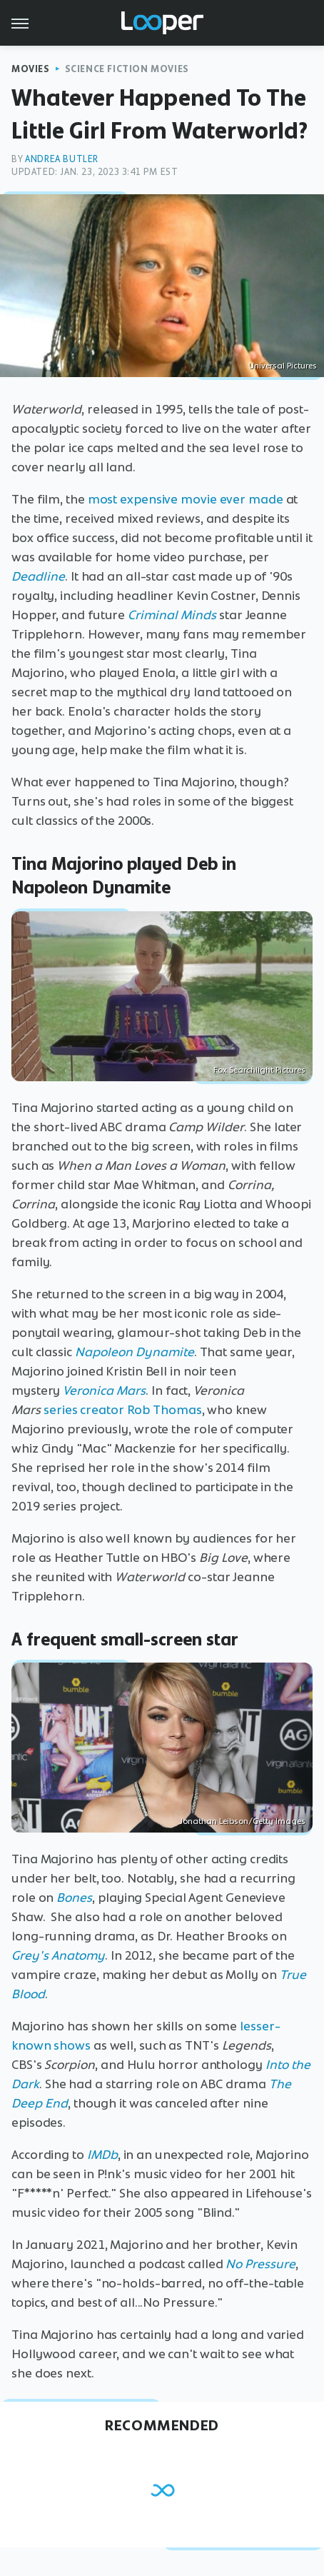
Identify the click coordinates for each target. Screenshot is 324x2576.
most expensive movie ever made (185, 499)
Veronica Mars (104, 1390)
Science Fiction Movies (127, 69)
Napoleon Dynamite (134, 1351)
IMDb (102, 2154)
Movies (30, 69)
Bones (74, 1897)
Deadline (38, 576)
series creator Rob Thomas (123, 1409)
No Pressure (260, 2263)
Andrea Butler (61, 159)
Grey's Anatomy (58, 1955)
